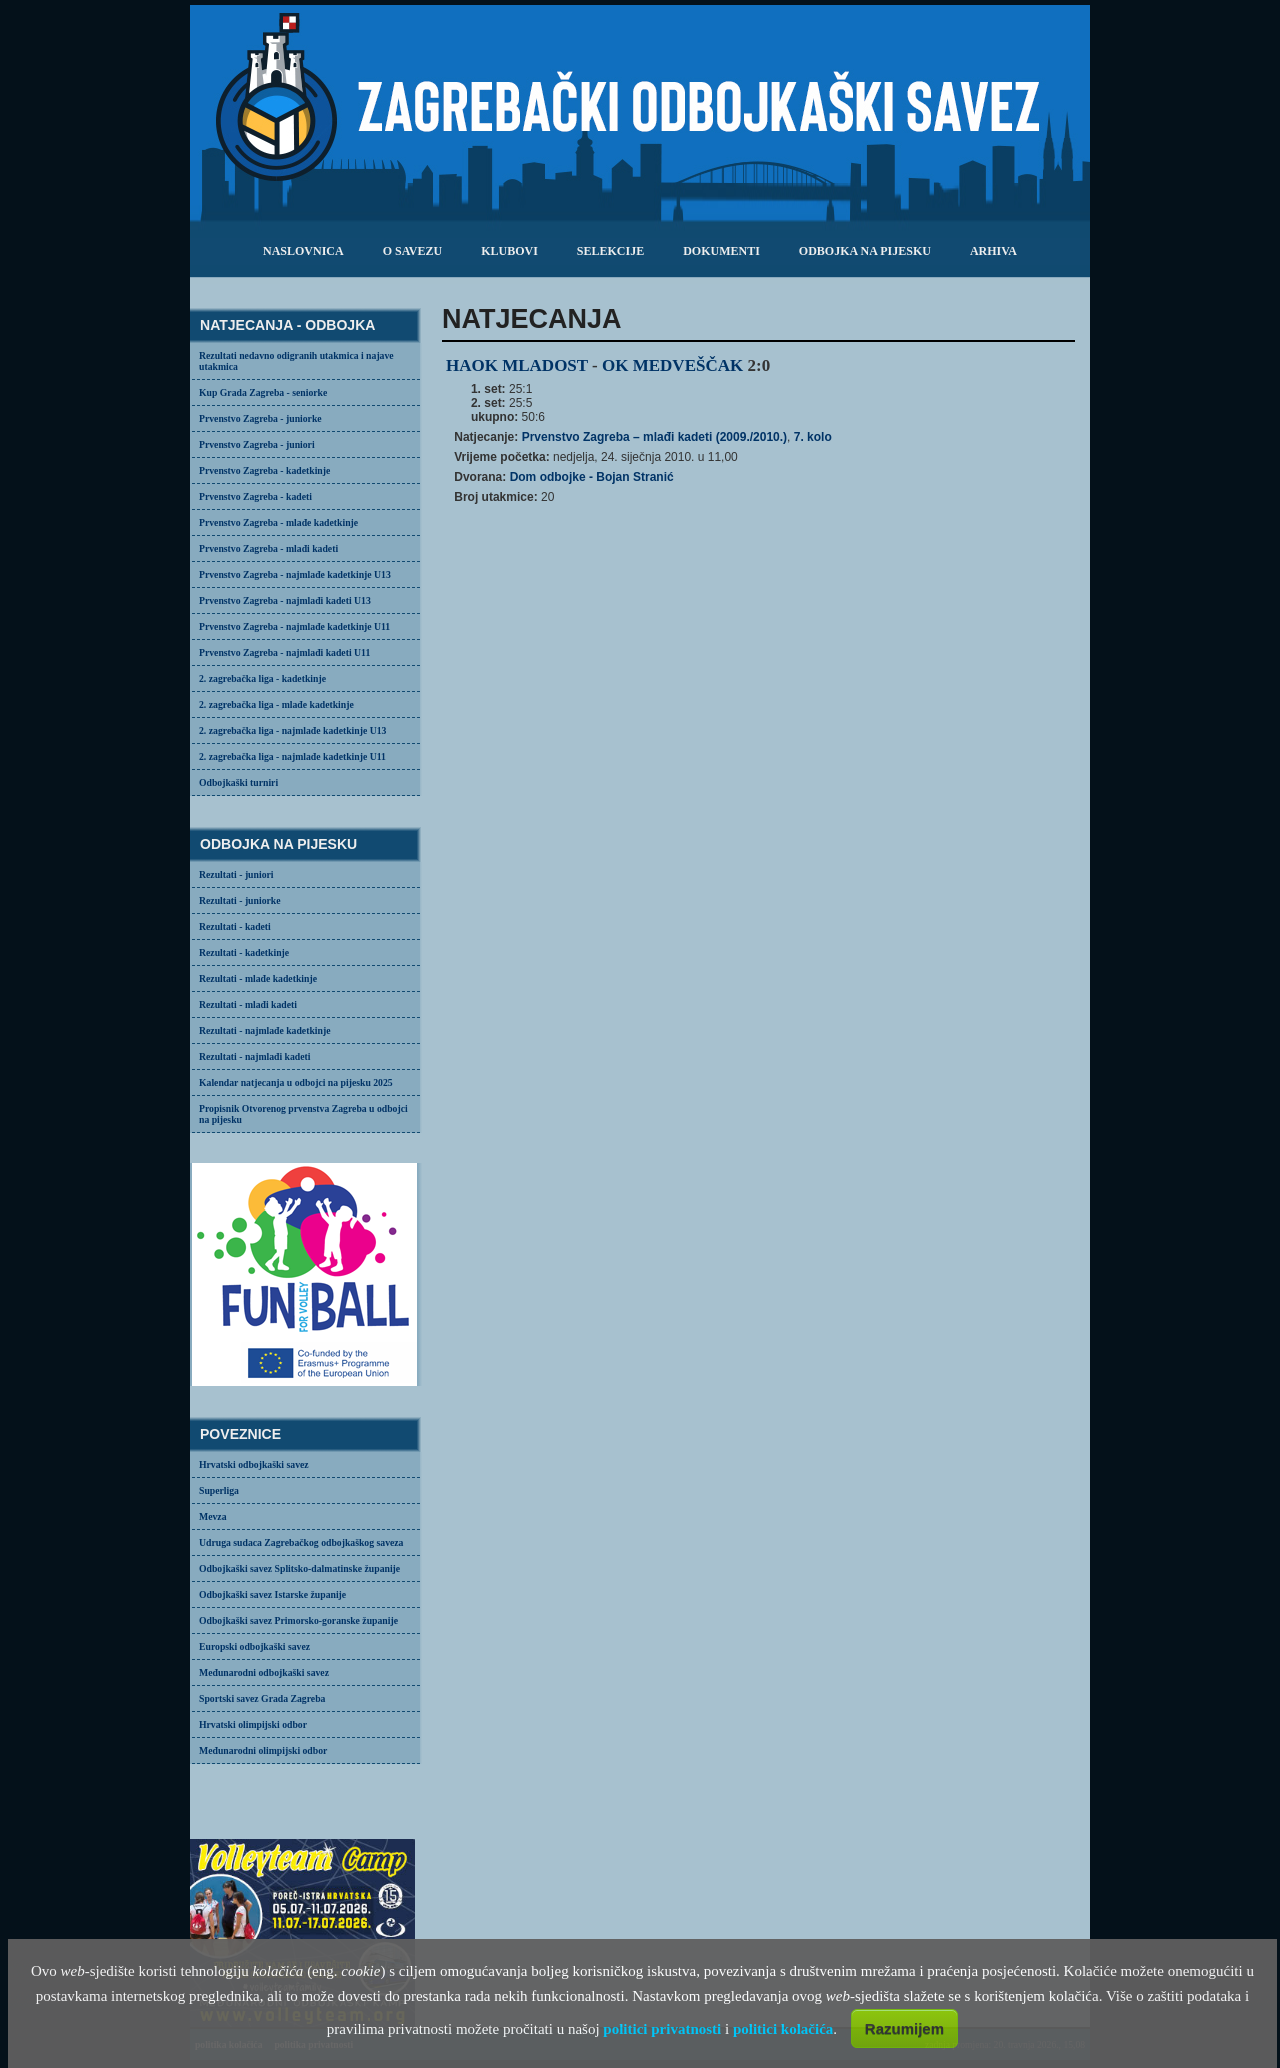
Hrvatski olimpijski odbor (253, 1724)
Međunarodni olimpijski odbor (263, 1750)
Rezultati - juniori (236, 874)
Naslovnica (303, 251)
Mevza (213, 1516)
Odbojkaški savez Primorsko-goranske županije (298, 1620)
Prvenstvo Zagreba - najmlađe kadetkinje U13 (295, 574)
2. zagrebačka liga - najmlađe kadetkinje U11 (292, 756)
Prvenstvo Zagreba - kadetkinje (264, 470)
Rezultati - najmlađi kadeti (255, 1056)
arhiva (993, 251)
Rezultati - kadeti (235, 926)
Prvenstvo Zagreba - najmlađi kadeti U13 (285, 600)
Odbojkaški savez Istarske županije (272, 1594)
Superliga (219, 1490)
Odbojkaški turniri (238, 782)
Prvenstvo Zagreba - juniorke (260, 418)
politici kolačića (783, 2029)
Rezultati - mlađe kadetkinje (258, 978)
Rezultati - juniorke (240, 900)
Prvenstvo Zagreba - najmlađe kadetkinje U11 (294, 626)
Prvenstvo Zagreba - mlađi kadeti (268, 548)
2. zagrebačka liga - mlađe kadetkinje (276, 704)
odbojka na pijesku (865, 251)
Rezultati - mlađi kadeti (248, 1004)
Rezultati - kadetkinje (244, 952)
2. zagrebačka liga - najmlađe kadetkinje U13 (292, 730)
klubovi (509, 251)
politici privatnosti (662, 2029)
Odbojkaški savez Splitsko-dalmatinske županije (299, 1568)
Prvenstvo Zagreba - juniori (257, 444)
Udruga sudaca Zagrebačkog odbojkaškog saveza (301, 1542)
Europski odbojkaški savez (254, 1646)
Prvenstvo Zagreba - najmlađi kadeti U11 (284, 652)
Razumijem (904, 2028)
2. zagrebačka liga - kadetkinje (262, 678)
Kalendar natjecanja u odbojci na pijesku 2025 (296, 1082)
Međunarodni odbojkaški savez (264, 1672)
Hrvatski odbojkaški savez (254, 1464)
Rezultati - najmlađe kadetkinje (264, 1030)
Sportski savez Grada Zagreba (262, 1698)
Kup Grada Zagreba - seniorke (263, 392)
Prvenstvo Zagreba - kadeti (255, 496)
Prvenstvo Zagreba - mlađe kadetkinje (278, 522)
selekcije (610, 251)
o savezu (412, 251)
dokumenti (721, 251)
